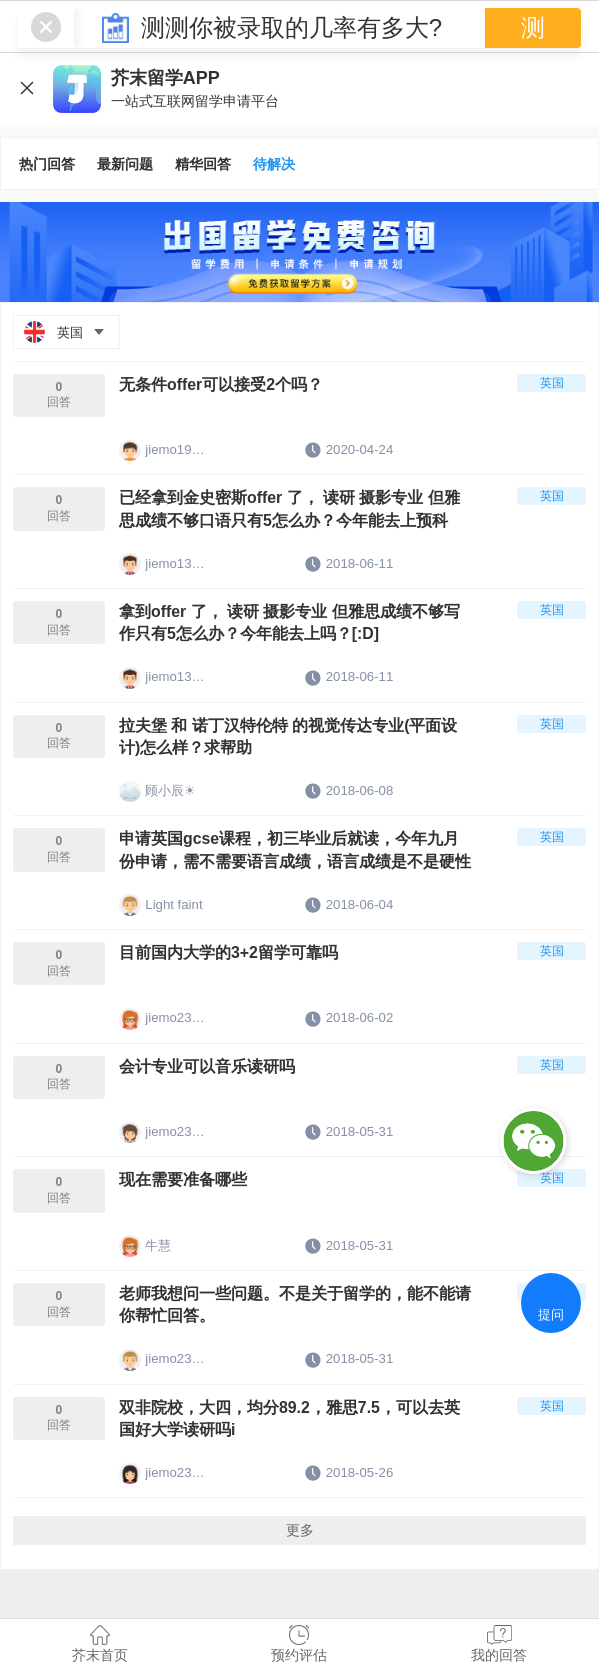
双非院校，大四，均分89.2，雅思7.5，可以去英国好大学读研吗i (291, 1443)
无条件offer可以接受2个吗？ (227, 385)
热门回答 (47, 164)
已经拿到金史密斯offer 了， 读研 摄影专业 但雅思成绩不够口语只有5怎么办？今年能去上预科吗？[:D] (293, 514)
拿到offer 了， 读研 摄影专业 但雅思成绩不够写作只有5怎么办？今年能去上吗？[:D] (291, 629)
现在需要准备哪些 (187, 1198)
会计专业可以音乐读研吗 (212, 1082)
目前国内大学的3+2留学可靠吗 (235, 966)
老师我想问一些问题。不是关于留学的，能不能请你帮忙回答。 (289, 1326)
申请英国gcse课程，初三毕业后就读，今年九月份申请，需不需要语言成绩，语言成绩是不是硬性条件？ (291, 863)
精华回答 (203, 164)
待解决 (274, 164)
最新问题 (125, 164)
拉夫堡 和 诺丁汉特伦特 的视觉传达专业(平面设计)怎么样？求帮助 (290, 745)
